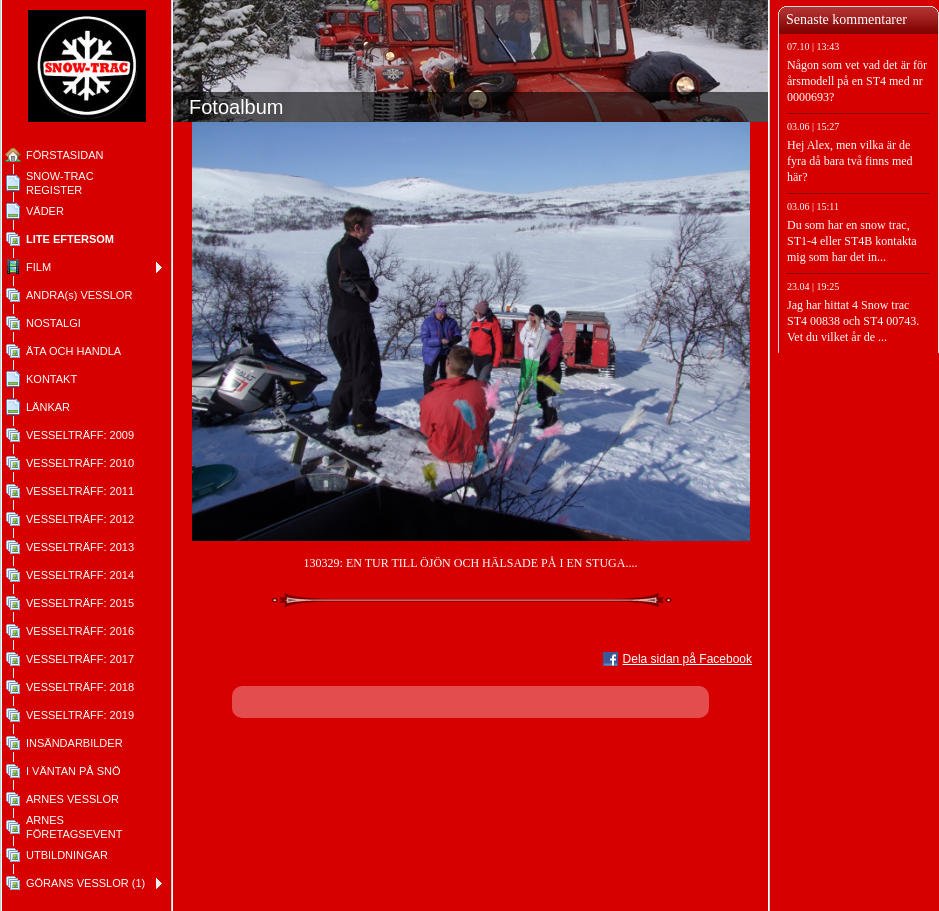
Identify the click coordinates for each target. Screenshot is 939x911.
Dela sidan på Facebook (687, 659)
